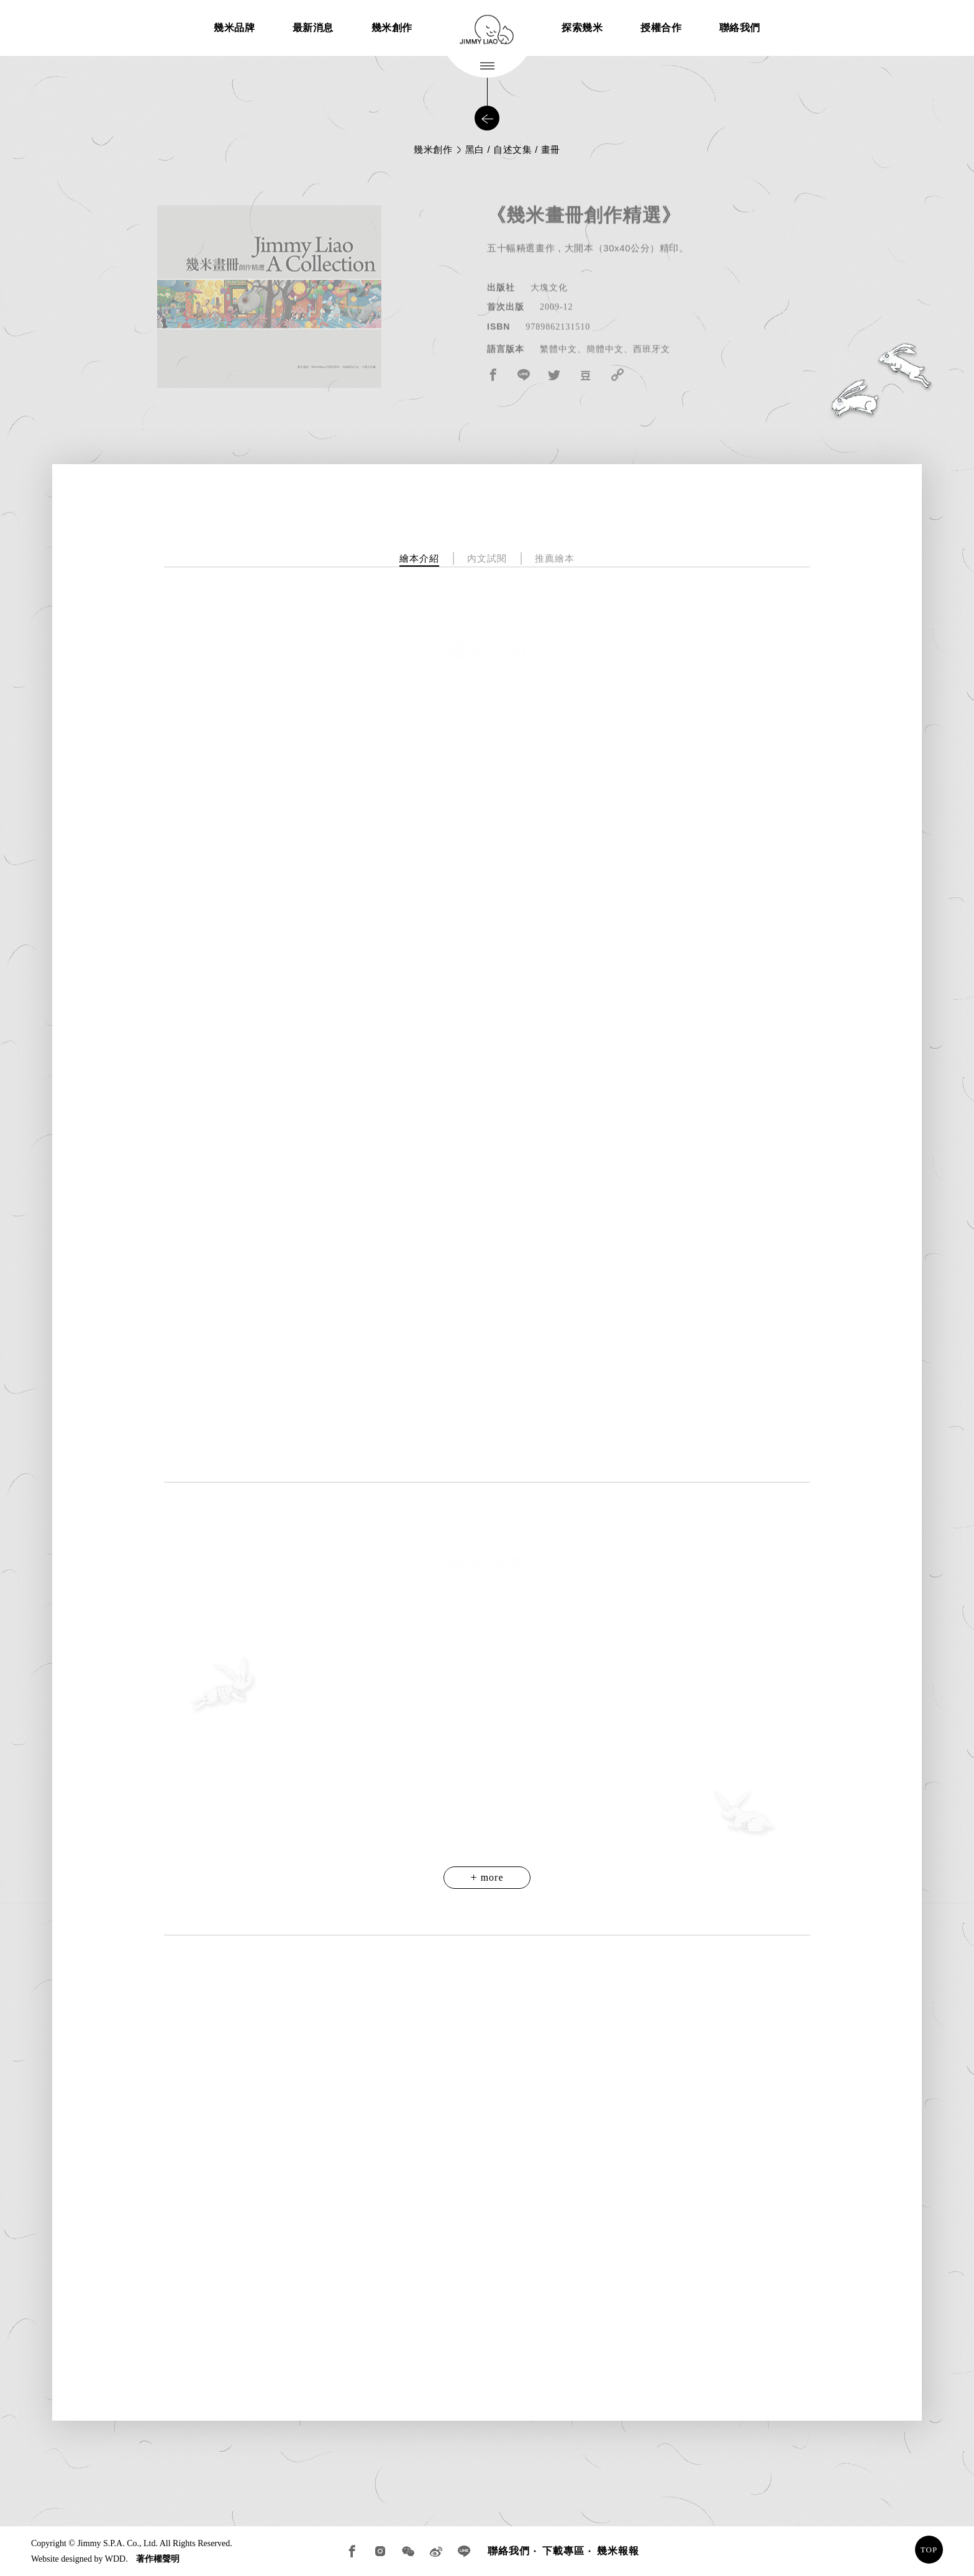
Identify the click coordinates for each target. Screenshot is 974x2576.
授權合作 (660, 27)
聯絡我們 (739, 27)
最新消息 (313, 27)
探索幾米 (582, 27)
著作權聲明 (158, 2559)
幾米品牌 (234, 27)
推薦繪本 (555, 558)
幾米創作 (391, 27)
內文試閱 (487, 558)
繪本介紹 (419, 558)
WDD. (116, 2559)
